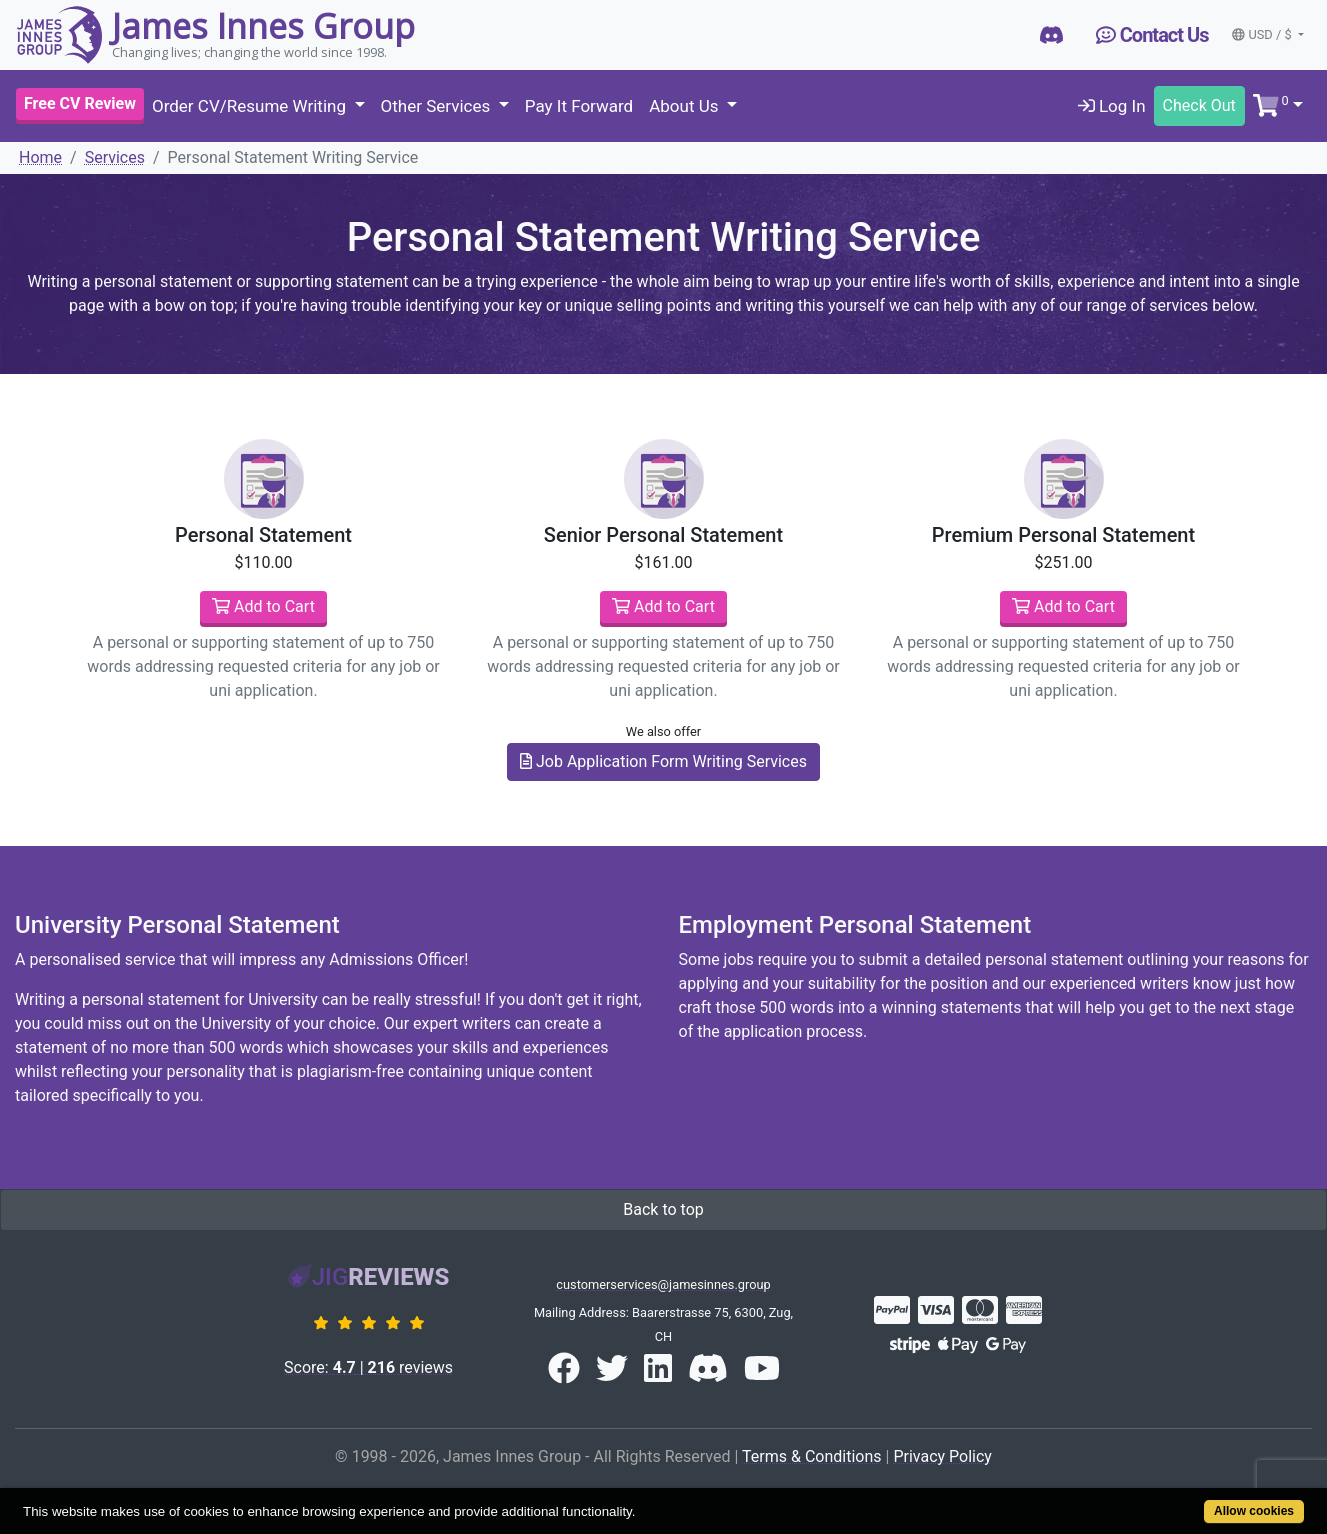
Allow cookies (1254, 1511)
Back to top (663, 1209)
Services (115, 157)
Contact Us (1152, 35)
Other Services (438, 106)
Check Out (1199, 105)
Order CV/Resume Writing (251, 106)
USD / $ (1263, 34)
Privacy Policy (942, 1456)
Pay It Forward (579, 106)
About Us (686, 106)
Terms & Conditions (812, 1456)
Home (40, 157)
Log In (1112, 106)
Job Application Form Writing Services (663, 761)
